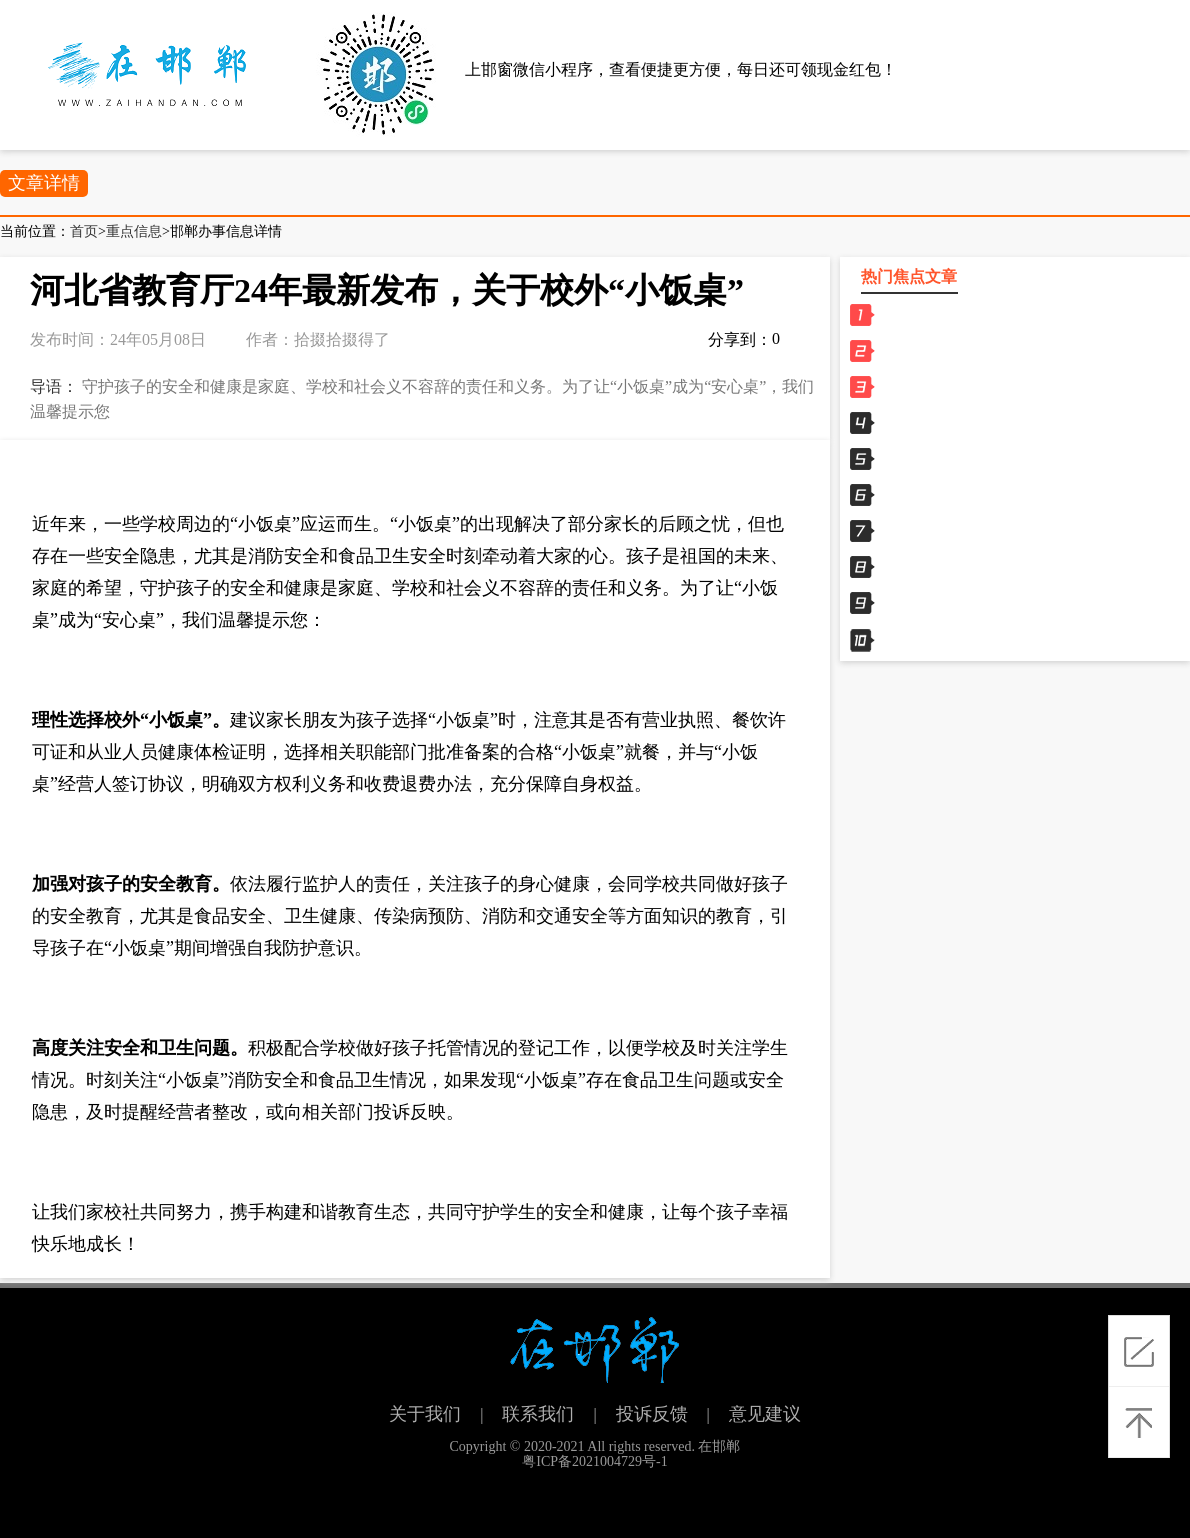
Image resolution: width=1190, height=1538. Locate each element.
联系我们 (538, 1414)
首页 (84, 231)
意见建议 (765, 1414)
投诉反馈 (652, 1414)
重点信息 (134, 231)
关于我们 (425, 1414)
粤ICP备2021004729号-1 (594, 1461)
